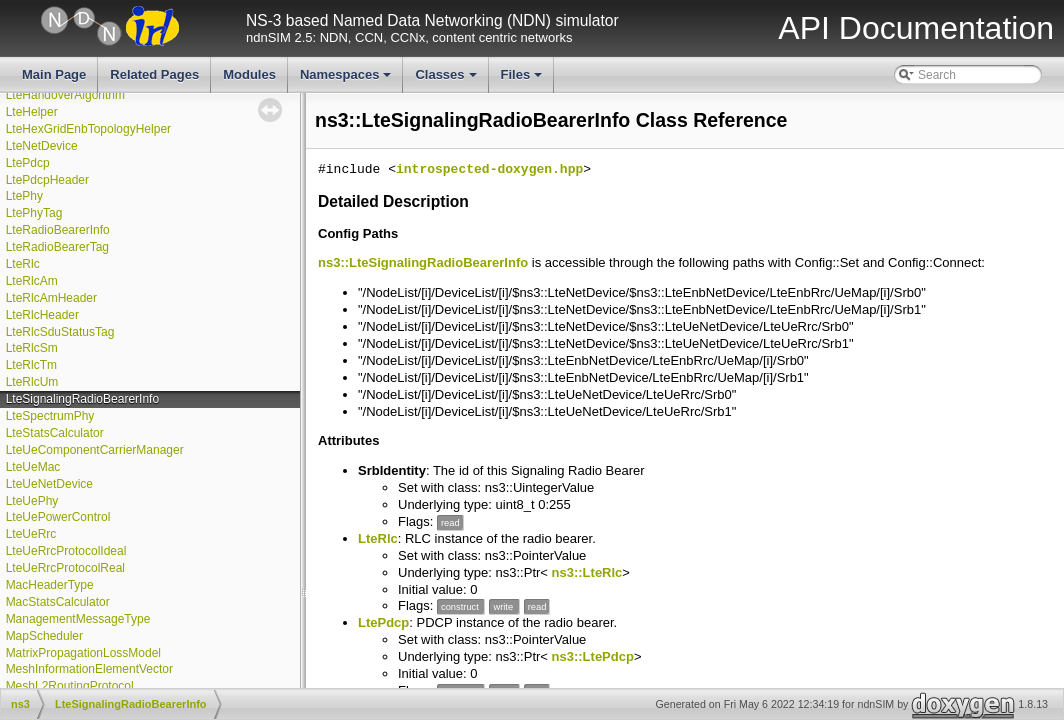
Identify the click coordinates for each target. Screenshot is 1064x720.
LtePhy (24, 196)
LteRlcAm (32, 281)
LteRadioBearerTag (57, 247)
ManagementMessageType (78, 619)
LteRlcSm (32, 348)
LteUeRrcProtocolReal (65, 568)
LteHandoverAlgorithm (65, 95)
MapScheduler (44, 636)
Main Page (54, 74)
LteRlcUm (32, 382)
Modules (249, 74)
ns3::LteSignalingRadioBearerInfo (423, 262)
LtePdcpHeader (47, 180)
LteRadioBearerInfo (58, 230)
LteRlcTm (31, 365)
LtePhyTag (34, 213)
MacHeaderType (50, 585)
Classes (447, 80)
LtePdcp (28, 163)
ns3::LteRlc (587, 572)
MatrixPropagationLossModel (83, 653)
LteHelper (32, 112)
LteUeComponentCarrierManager (95, 450)
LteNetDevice (42, 146)
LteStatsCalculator (55, 433)
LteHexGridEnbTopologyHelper (88, 129)
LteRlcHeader (42, 315)
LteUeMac (33, 467)
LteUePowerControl (58, 517)
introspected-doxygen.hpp (489, 170)
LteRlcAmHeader (51, 298)
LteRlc (23, 264)
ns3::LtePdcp (593, 656)
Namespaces (347, 80)
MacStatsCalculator (58, 602)
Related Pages (154, 74)
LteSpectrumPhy (50, 416)
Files (523, 80)
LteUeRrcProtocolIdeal (66, 551)
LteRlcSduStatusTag (60, 332)
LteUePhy (32, 501)
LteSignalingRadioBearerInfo (82, 399)
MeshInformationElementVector (89, 669)
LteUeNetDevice (49, 484)
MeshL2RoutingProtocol (70, 686)
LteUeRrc (31, 534)
